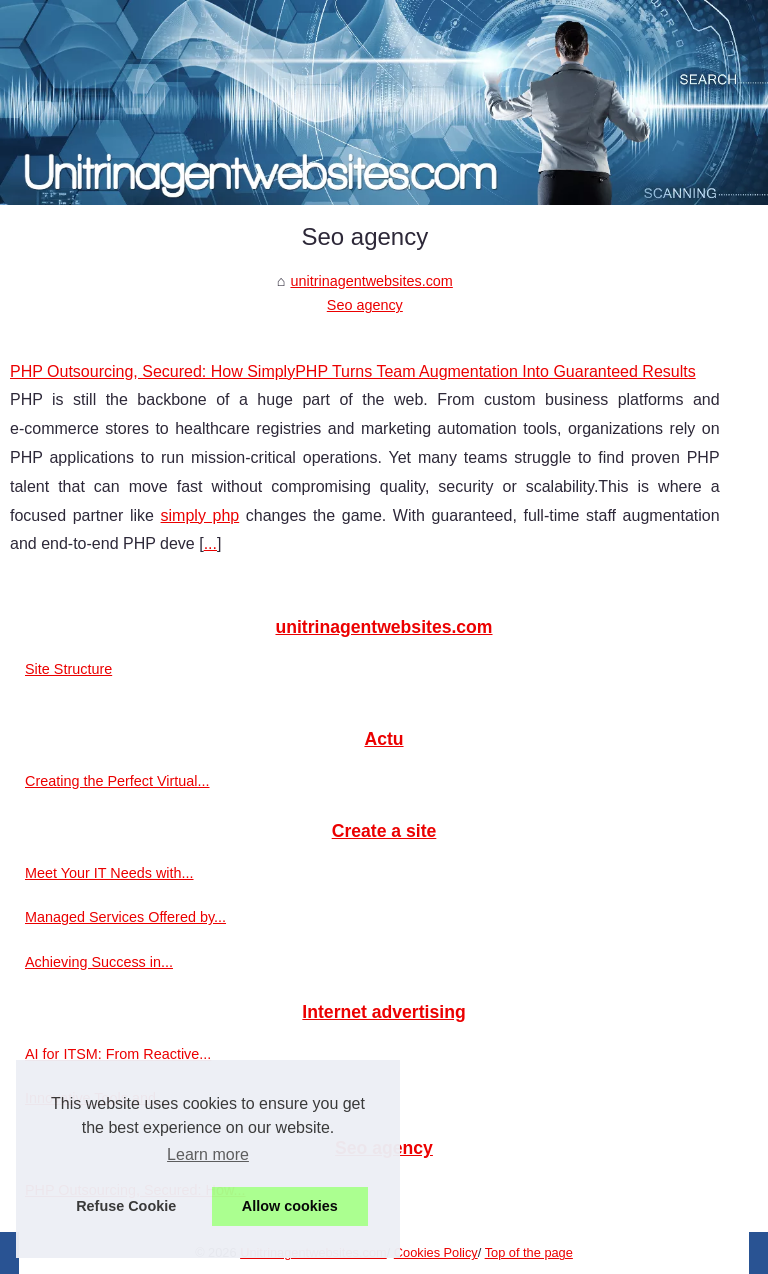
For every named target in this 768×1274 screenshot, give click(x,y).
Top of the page (529, 1252)
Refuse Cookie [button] (126, 1206)
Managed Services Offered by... (125, 917)
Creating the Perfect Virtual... (117, 781)
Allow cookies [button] (290, 1206)
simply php (200, 515)
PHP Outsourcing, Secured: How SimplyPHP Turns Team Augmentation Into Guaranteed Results (353, 371)
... (210, 543)
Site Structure (68, 669)
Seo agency (365, 305)
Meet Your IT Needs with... (109, 873)
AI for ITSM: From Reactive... (118, 1054)
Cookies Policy (436, 1252)
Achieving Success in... (99, 962)
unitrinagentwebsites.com (371, 281)
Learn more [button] (208, 1154)
